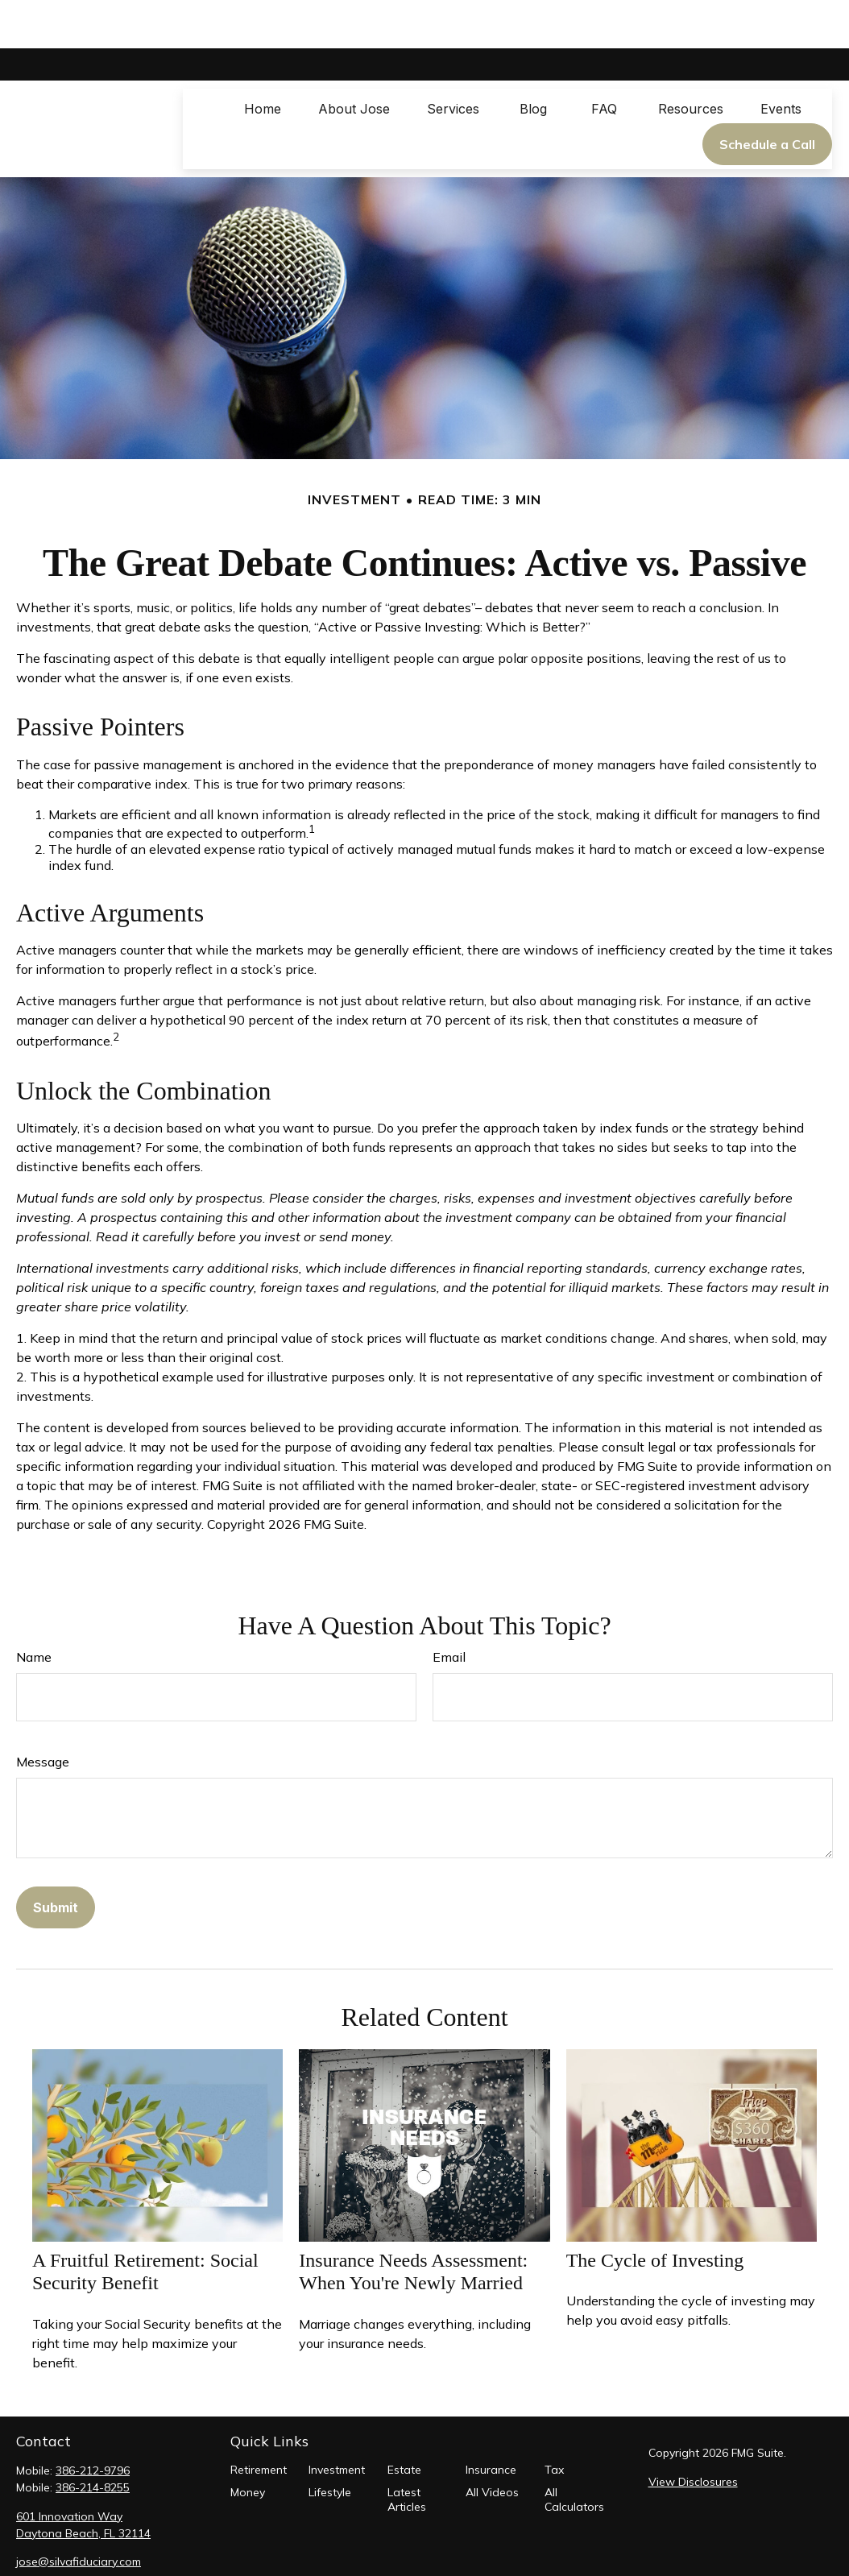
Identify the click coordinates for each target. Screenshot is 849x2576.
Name (34, 1609)
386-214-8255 (93, 2439)
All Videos (492, 2444)
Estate (404, 2421)
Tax (554, 2421)
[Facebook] (27, 2539)
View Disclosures (693, 2433)
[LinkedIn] (55, 2539)
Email (449, 1609)
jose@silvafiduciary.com (78, 2513)
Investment (337, 2421)
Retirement (258, 2421)
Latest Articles (406, 2451)
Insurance (491, 2421)
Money (247, 2444)
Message (42, 1713)
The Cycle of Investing (655, 2211)
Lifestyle (330, 2444)
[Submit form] (55, 1859)
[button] (263, 59)
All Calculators (574, 2451)
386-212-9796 (93, 2422)
